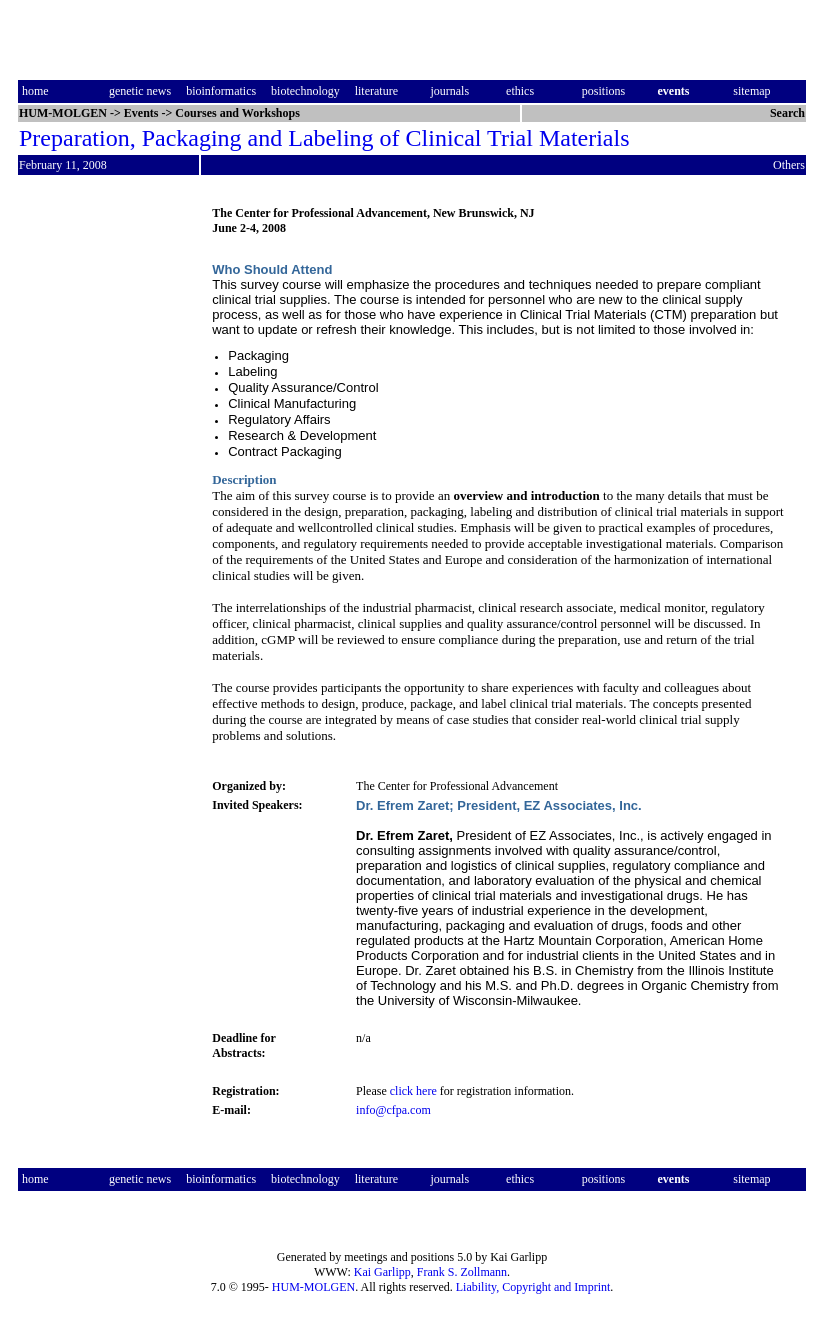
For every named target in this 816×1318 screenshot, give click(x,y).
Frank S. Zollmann (462, 1272)
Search (787, 113)
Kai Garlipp (382, 1272)
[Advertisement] (102, 503)
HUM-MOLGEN (313, 1287)
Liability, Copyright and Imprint (533, 1287)
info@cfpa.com (393, 1110)
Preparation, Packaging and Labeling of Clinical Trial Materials (324, 138)
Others (789, 165)
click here (413, 1091)
